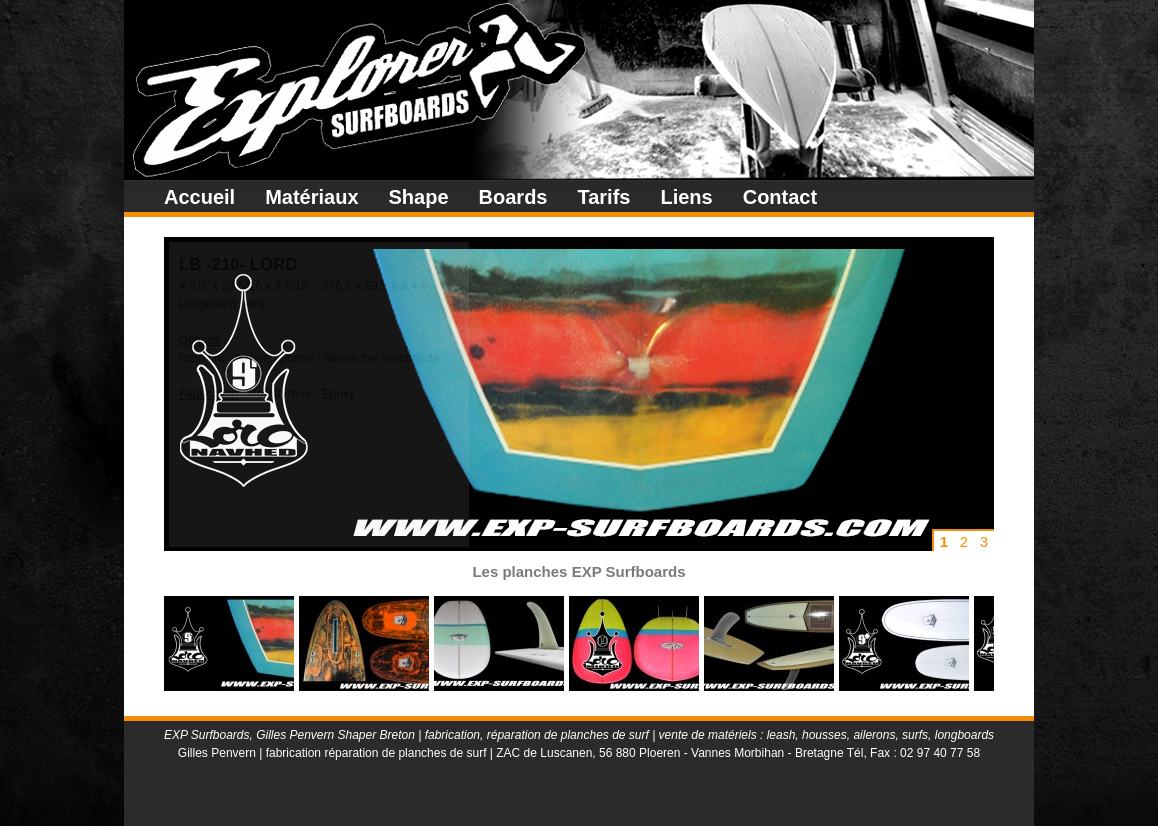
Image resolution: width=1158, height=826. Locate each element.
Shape (419, 197)
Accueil (199, 197)
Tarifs (603, 197)
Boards (513, 197)
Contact (780, 197)
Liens (686, 197)
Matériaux (311, 197)
